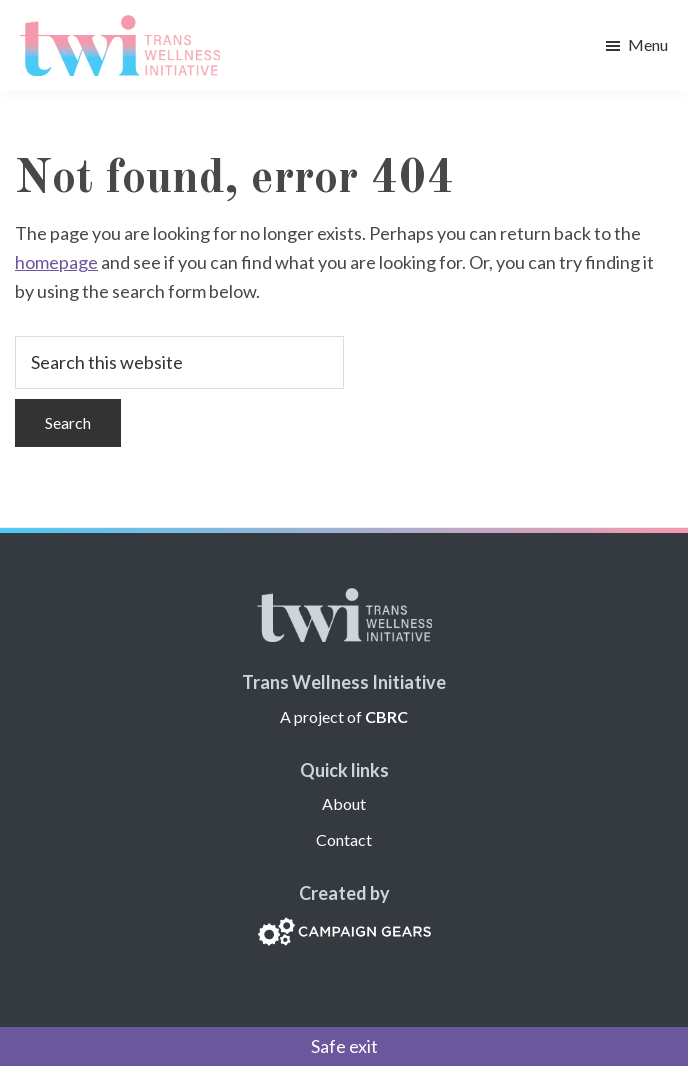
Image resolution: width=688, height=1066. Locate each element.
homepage (56, 262)
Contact (344, 839)
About (344, 803)
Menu (648, 44)
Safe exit (344, 1046)
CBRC (386, 716)
